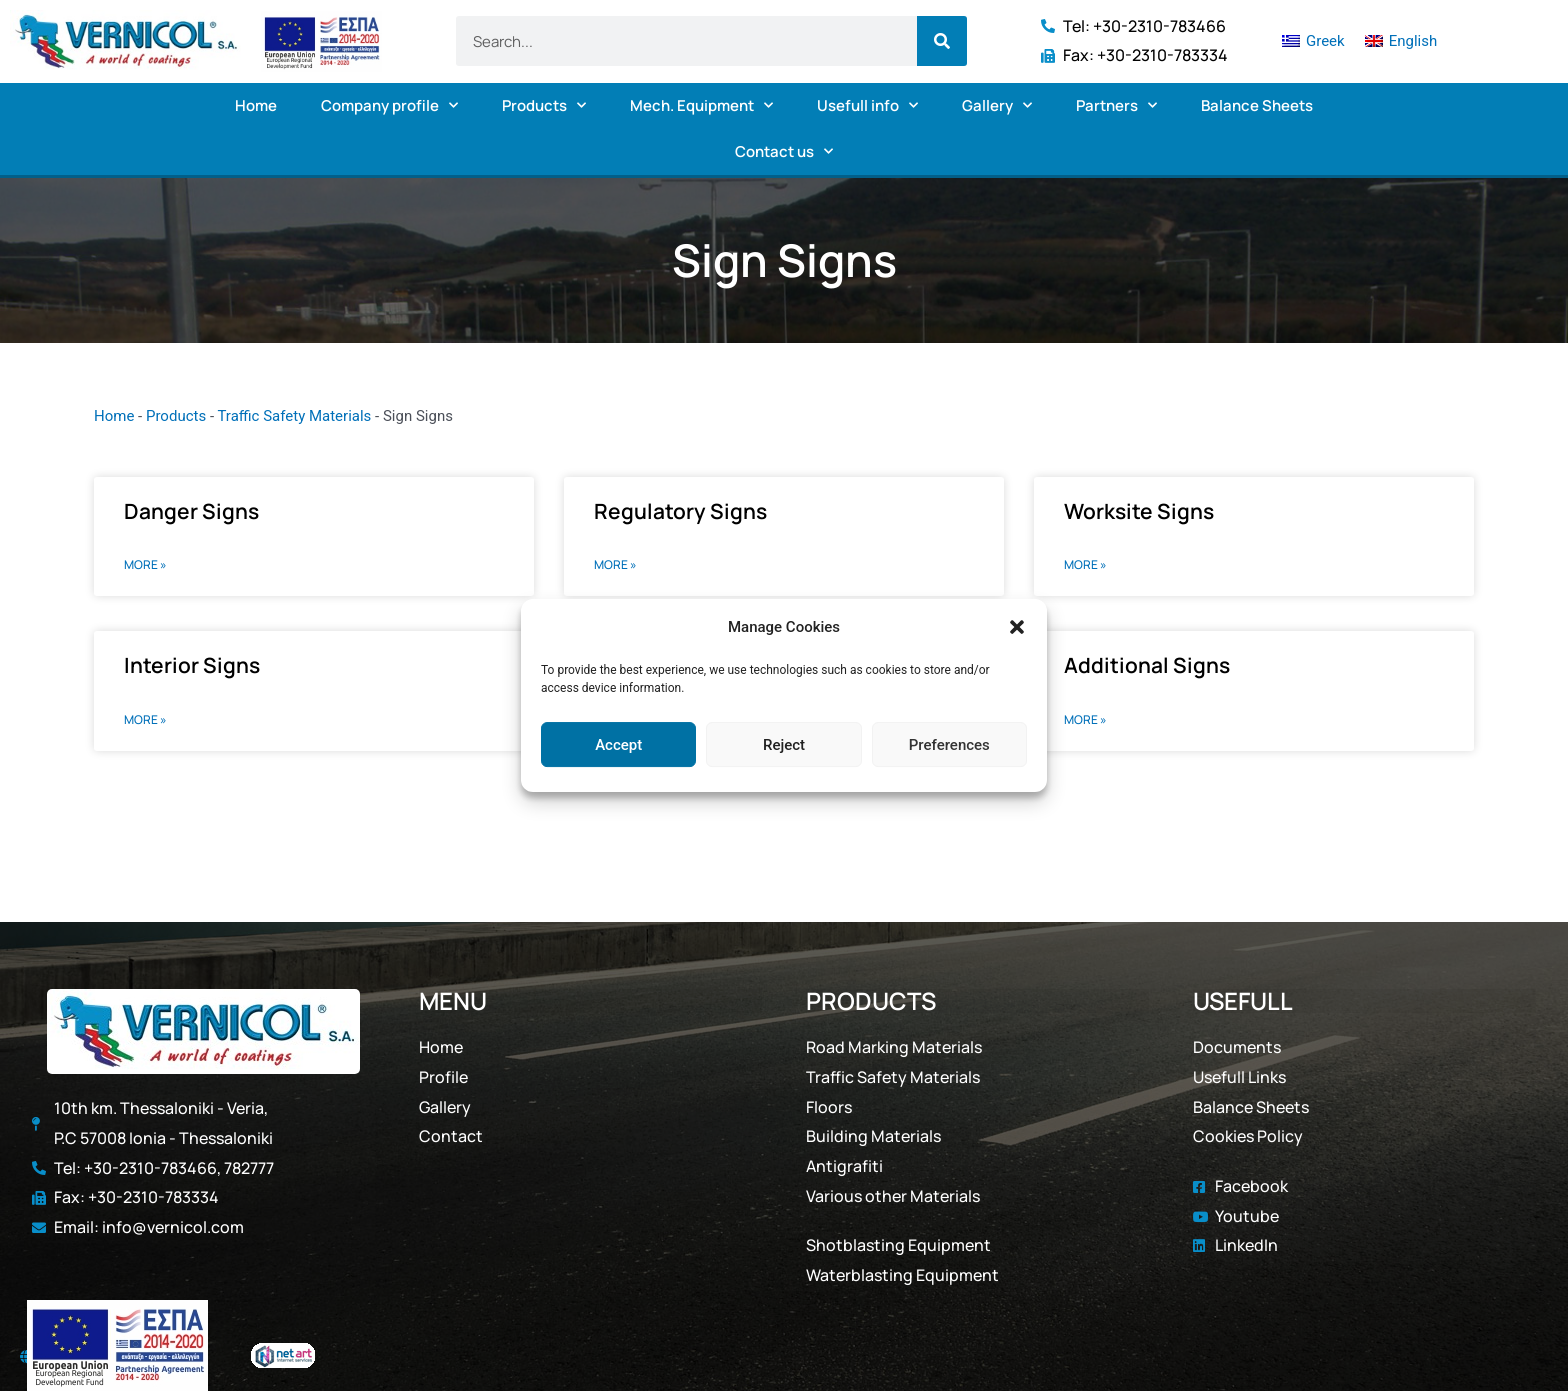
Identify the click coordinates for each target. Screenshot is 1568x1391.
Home (256, 105)
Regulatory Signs (680, 511)
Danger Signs (191, 511)
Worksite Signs (1139, 511)
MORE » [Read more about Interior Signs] (145, 719)
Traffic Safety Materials (294, 416)
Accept (618, 745)
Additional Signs (1147, 665)
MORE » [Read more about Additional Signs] (1085, 719)
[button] (1017, 628)
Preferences (949, 745)
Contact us (784, 151)
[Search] (942, 41)
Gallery (997, 105)
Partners (1116, 105)
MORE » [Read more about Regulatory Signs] (615, 564)
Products (544, 105)
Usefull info (867, 105)
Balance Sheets (1257, 105)
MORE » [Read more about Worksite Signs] (1085, 564)
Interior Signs (192, 665)
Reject (784, 745)
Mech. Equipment (701, 105)
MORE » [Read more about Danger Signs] (145, 564)
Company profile (389, 105)
